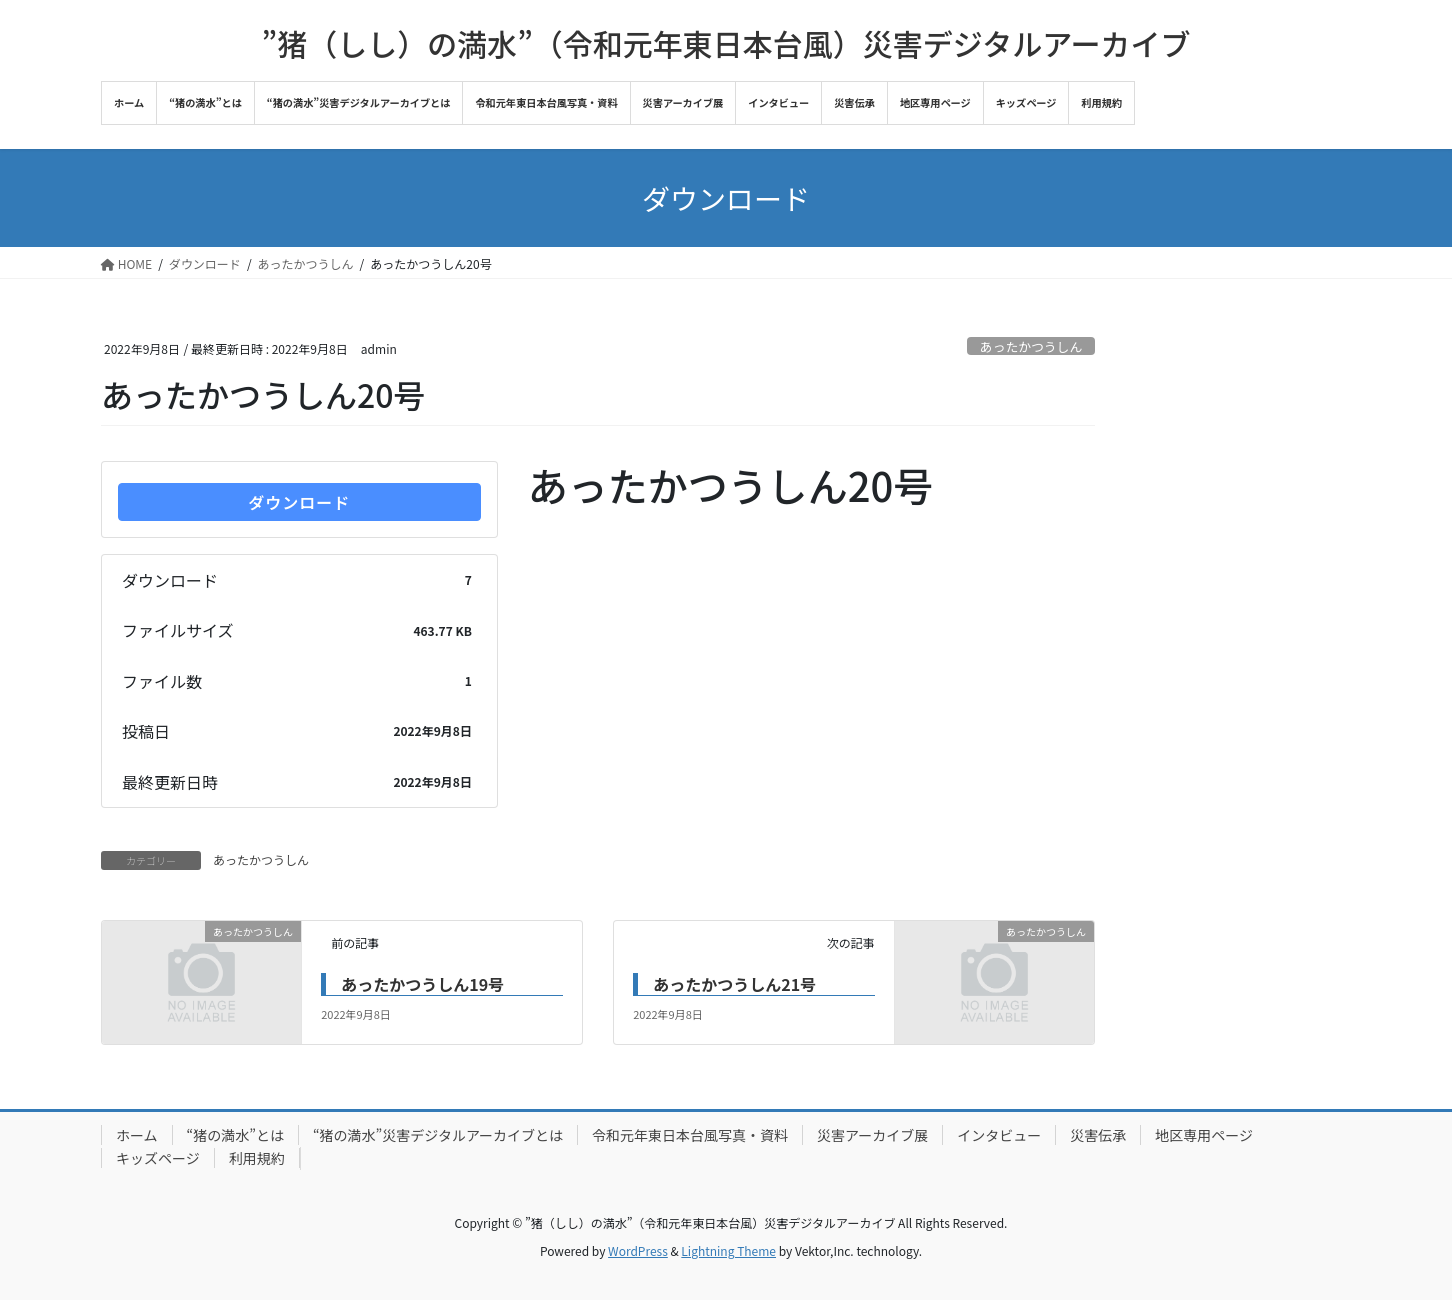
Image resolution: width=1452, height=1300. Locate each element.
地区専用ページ (1204, 1135)
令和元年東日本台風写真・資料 (690, 1135)
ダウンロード (299, 502)
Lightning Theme (728, 1250)
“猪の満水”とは (235, 1135)
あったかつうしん (1031, 346)
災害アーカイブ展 (872, 1135)
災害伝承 (1098, 1135)
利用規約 (257, 1158)
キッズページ (158, 1158)
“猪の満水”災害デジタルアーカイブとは (438, 1135)
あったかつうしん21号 (734, 984)
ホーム (137, 1135)
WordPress (638, 1250)
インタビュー (999, 1135)
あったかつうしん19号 (422, 984)
